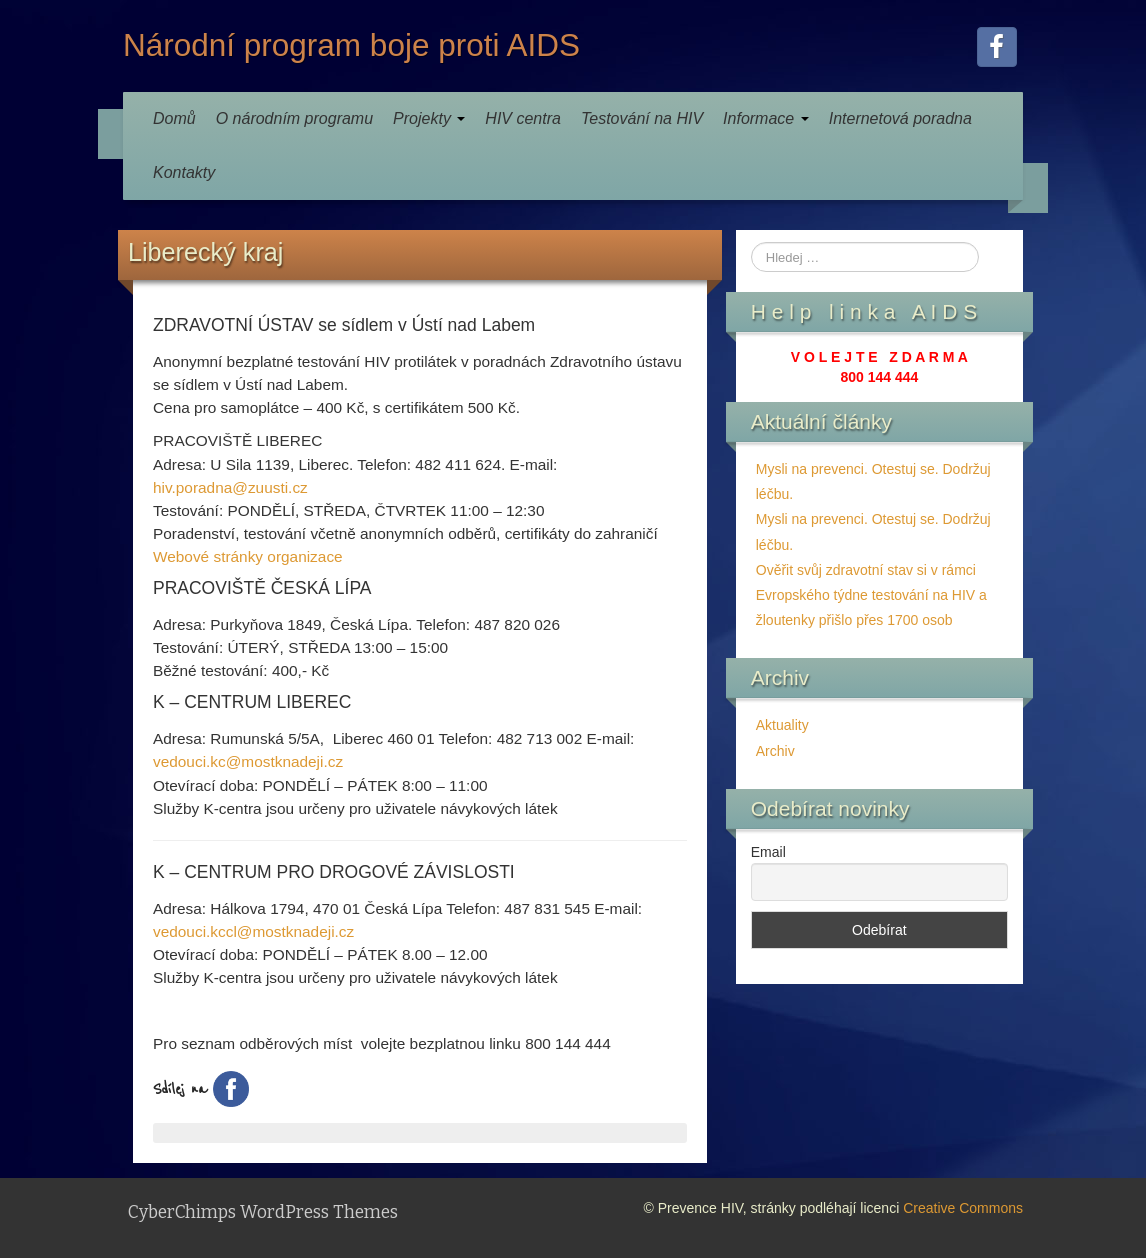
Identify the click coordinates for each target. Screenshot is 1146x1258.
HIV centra (523, 118)
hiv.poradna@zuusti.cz (230, 487)
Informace (766, 118)
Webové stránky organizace (248, 556)
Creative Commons (963, 1208)
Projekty (429, 118)
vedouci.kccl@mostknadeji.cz (253, 931)
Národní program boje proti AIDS (351, 45)
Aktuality (782, 725)
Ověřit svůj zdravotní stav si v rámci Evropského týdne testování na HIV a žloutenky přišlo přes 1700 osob (871, 595)
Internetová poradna (900, 118)
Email (768, 852)
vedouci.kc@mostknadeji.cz (248, 761)
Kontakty (184, 172)
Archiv (775, 751)
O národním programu (294, 118)
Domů (174, 118)
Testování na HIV (642, 118)
